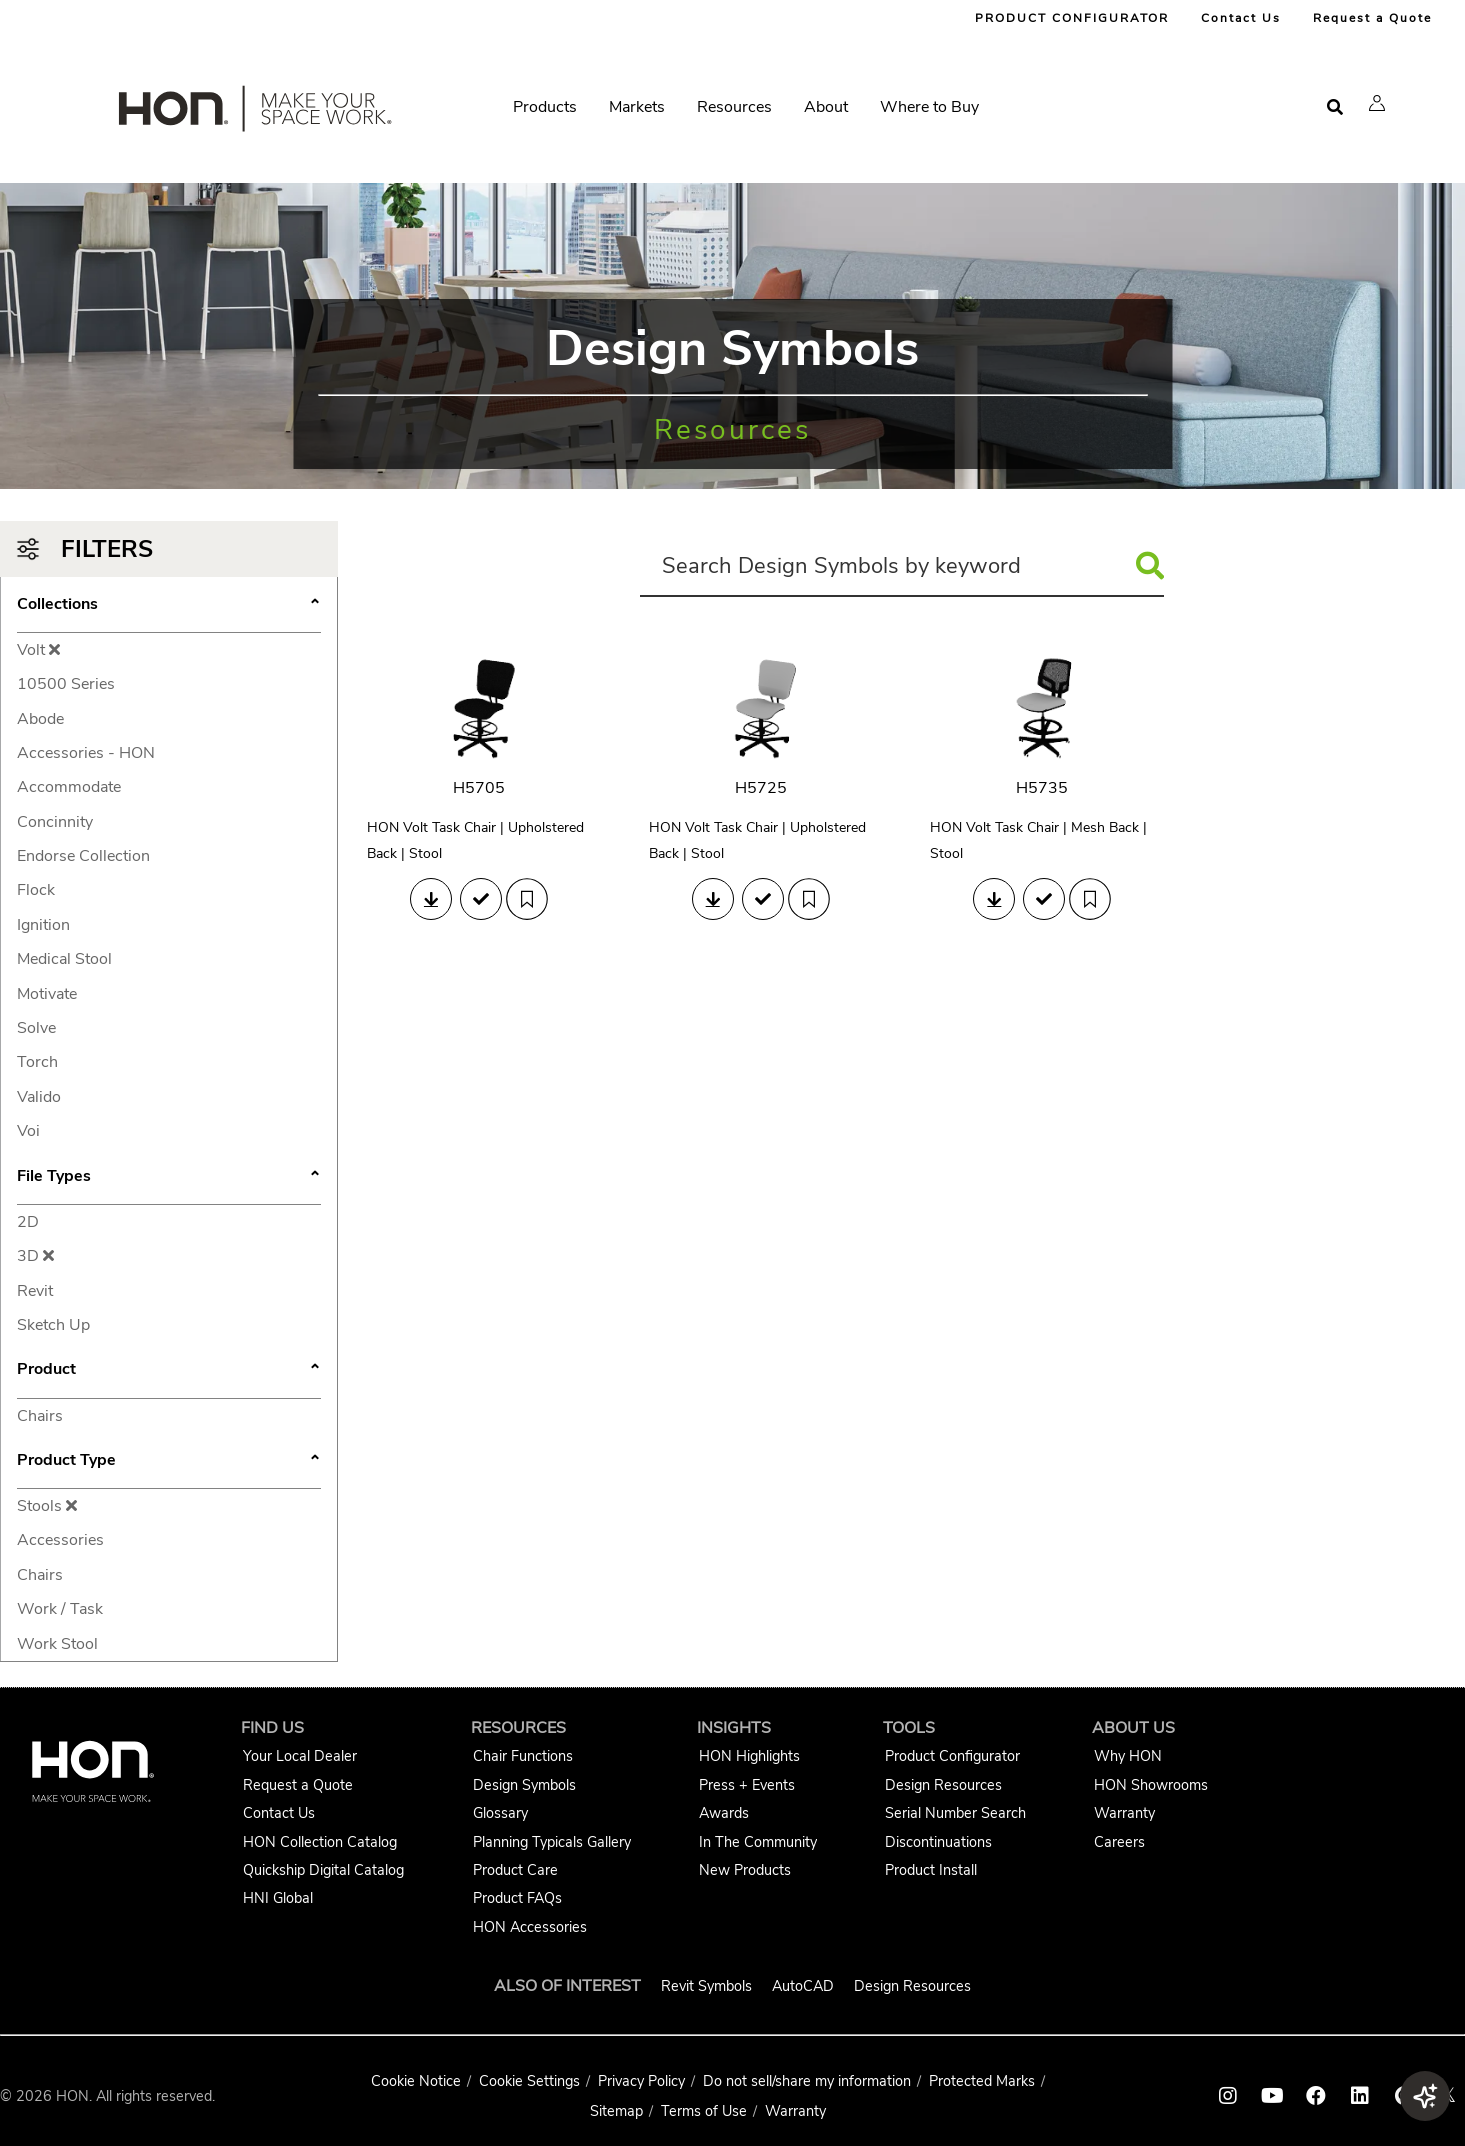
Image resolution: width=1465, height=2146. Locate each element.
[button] (1377, 103)
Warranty (1124, 1813)
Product (169, 1371)
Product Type (169, 1462)
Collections (169, 606)
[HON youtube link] (1272, 2096)
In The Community (758, 1842)
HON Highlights (749, 1756)
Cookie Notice (416, 2081)
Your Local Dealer (300, 1756)
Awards (724, 1813)
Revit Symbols (706, 1986)
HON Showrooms (1151, 1785)
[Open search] (1335, 107)
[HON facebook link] (1316, 2096)
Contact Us (1241, 18)
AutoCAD (803, 1986)
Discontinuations (938, 1842)
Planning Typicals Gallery (552, 1842)
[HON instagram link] (1228, 2096)
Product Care (515, 1870)
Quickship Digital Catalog (323, 1870)
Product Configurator (952, 1756)
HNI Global (278, 1898)
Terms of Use (704, 2111)
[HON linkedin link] (1360, 2096)
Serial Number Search (955, 1813)
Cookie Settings (529, 2081)
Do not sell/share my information (807, 2081)
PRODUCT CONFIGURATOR (1072, 18)
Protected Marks (982, 2081)
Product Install (931, 1870)
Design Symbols (524, 1785)
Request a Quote (1372, 18)
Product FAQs (517, 1898)
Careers (1119, 1842)
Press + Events (747, 1785)
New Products (745, 1870)
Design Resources (943, 1785)
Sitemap (616, 2111)
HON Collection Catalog (320, 1842)
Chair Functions (523, 1756)
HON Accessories (530, 1927)
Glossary (500, 1813)
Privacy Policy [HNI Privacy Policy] (641, 2081)
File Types (169, 1178)
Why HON (1128, 1756)
